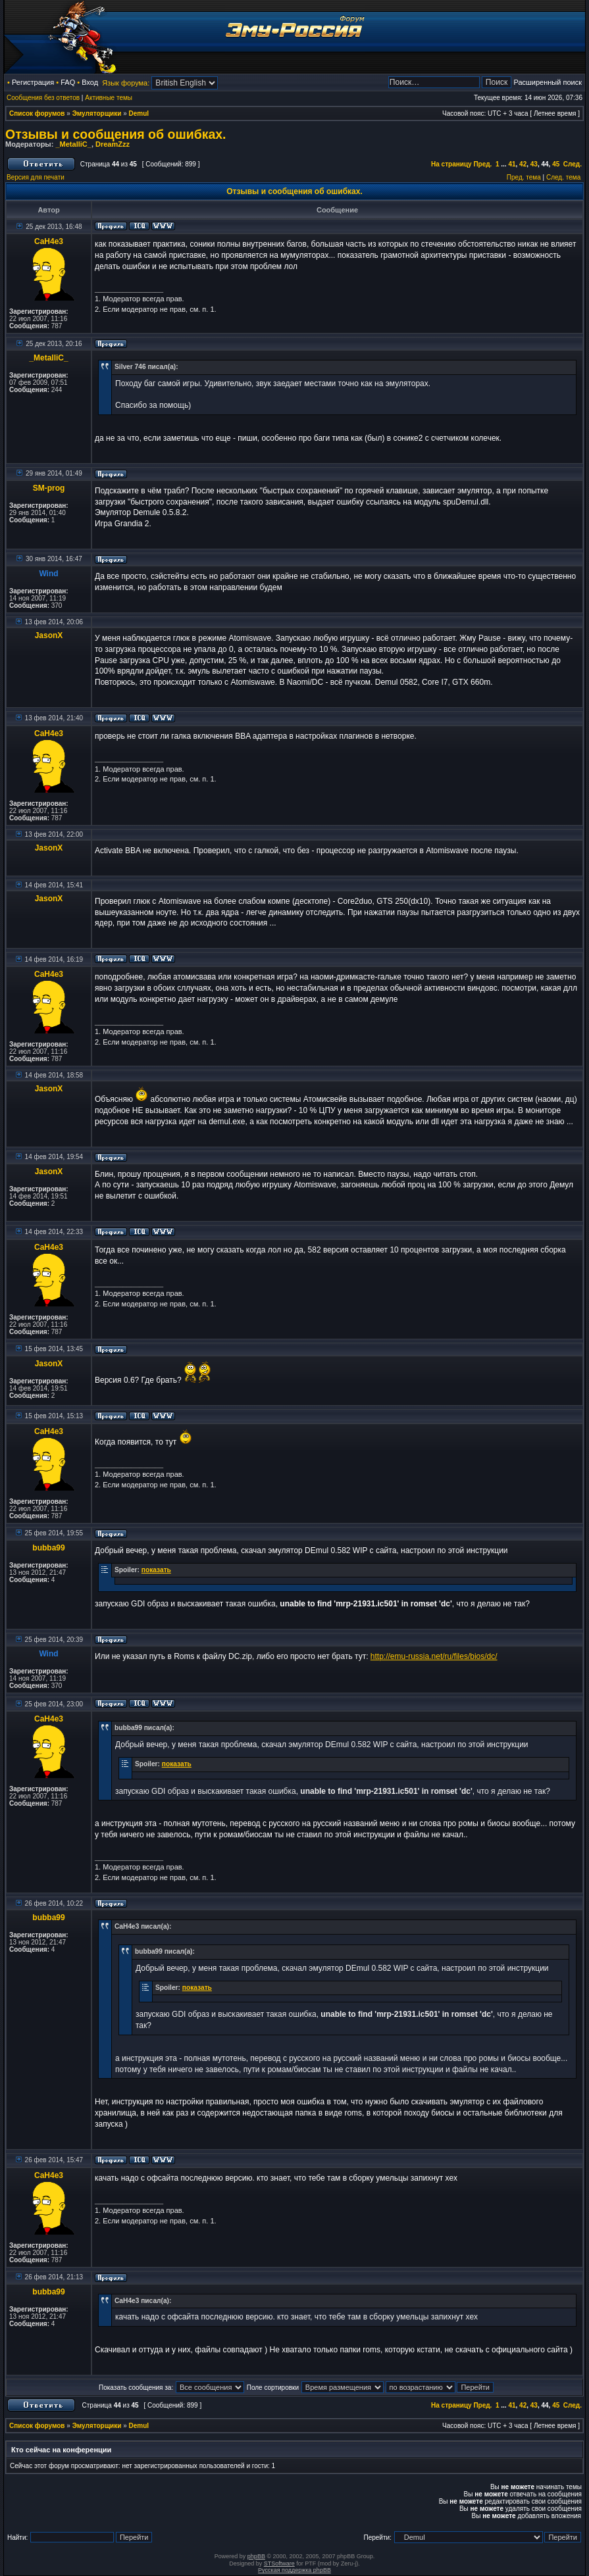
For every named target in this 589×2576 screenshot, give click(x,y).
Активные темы (108, 97)
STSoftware (279, 2563)
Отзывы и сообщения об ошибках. (115, 134)
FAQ (68, 82)
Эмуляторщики (97, 113)
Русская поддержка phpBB (294, 2570)
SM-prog (49, 488)
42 (522, 164)
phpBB (256, 2556)
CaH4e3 (48, 241)
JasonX (49, 635)
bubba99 (48, 1547)
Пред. (482, 164)
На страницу (451, 164)
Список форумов (37, 113)
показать (156, 1569)
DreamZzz (112, 144)
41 (511, 164)
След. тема (563, 177)
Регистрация (33, 82)
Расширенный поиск (547, 82)
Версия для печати (35, 177)
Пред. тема (524, 177)
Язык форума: (125, 83)
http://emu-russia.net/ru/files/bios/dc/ (434, 1656)
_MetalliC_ (73, 144)
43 (534, 164)
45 (555, 164)
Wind (48, 573)
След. (572, 164)
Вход (90, 82)
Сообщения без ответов (43, 97)
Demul (139, 113)
